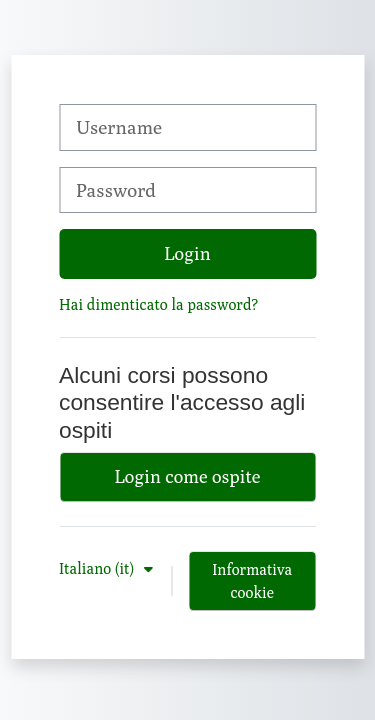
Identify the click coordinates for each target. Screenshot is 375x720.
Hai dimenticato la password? (158, 304)
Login (187, 253)
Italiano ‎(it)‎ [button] (98, 568)
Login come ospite (188, 476)
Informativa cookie (252, 580)
